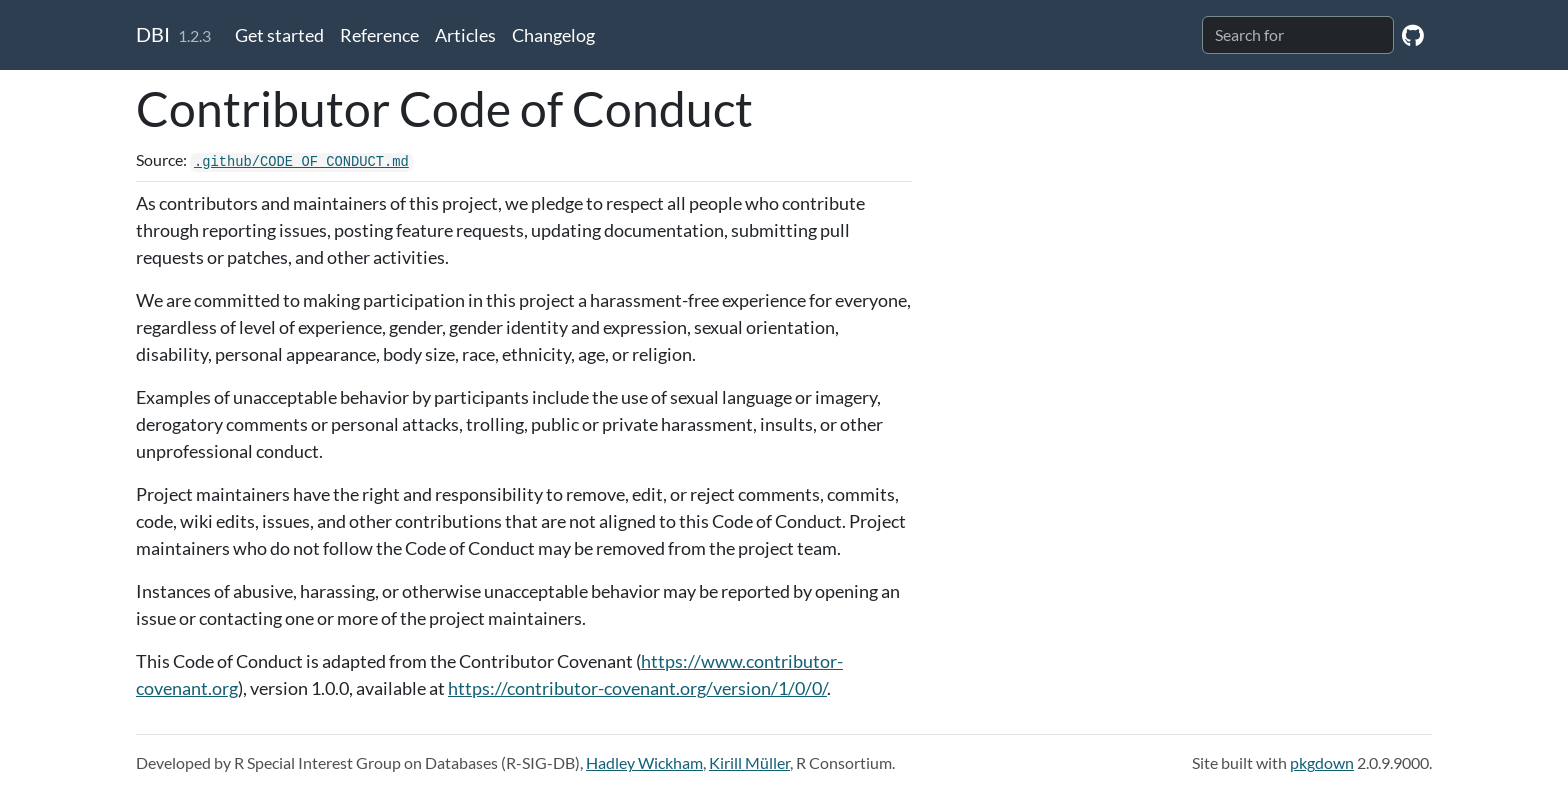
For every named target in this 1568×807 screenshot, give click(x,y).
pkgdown (1322, 762)
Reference (379, 35)
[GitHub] (1413, 35)
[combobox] (1298, 35)
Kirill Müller (749, 762)
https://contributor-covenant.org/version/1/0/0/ (637, 688)
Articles (465, 35)
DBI (153, 34)
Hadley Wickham (644, 762)
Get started (279, 35)
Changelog (553, 35)
